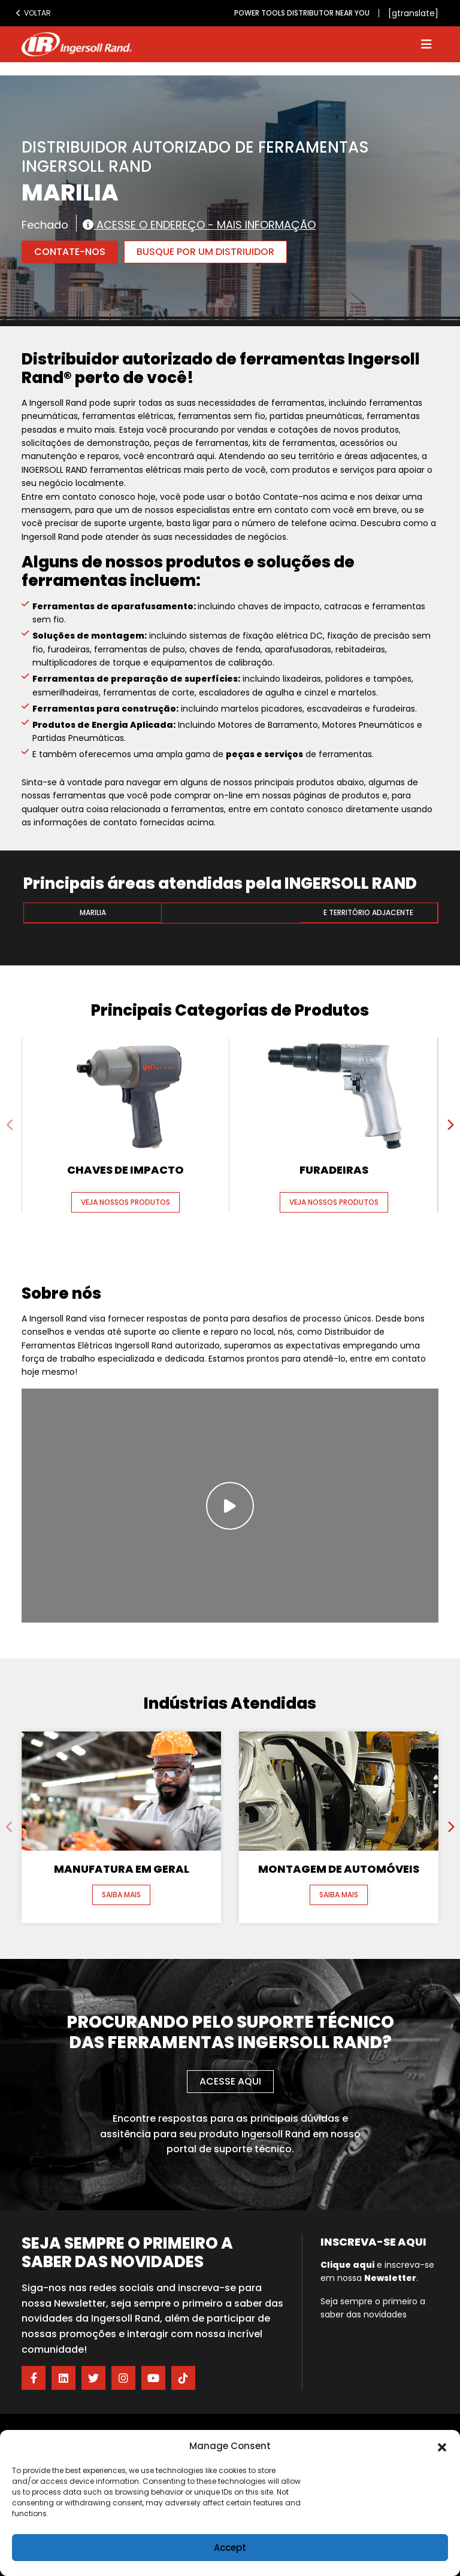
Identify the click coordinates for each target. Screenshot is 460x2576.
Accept (230, 2547)
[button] (442, 2446)
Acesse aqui (230, 2081)
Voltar (34, 13)
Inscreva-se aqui (373, 2241)
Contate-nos (69, 252)
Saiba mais (121, 1895)
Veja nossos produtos (125, 1202)
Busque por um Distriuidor (205, 252)
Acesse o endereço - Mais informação (199, 224)
